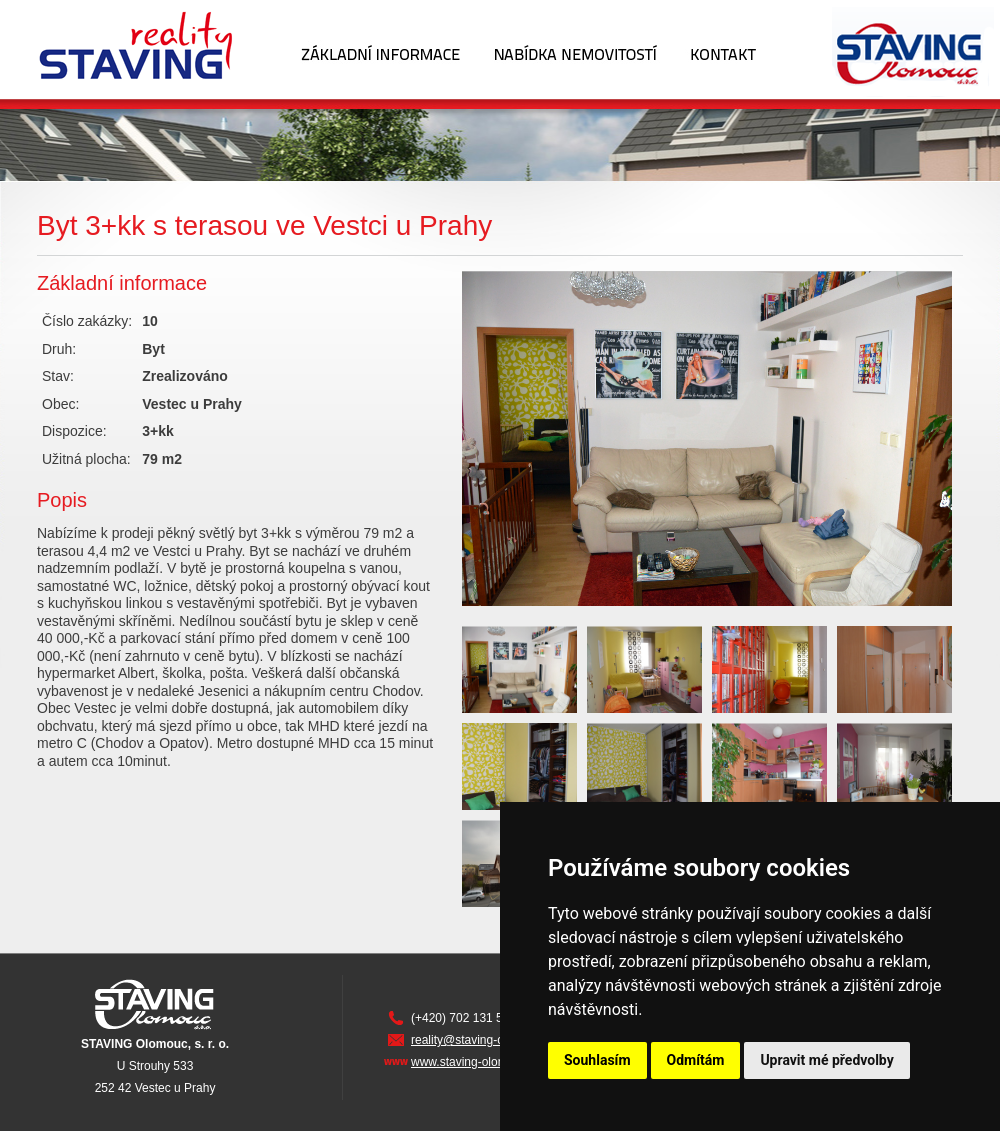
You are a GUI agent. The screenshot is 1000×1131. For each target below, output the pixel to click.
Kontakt (724, 48)
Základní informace (380, 48)
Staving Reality (142, 48)
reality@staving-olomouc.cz (484, 1040)
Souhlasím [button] (597, 1060)
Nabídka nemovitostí (576, 48)
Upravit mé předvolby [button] (826, 1060)
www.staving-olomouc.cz (476, 1062)
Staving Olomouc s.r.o (886, 48)
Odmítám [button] (696, 1060)
